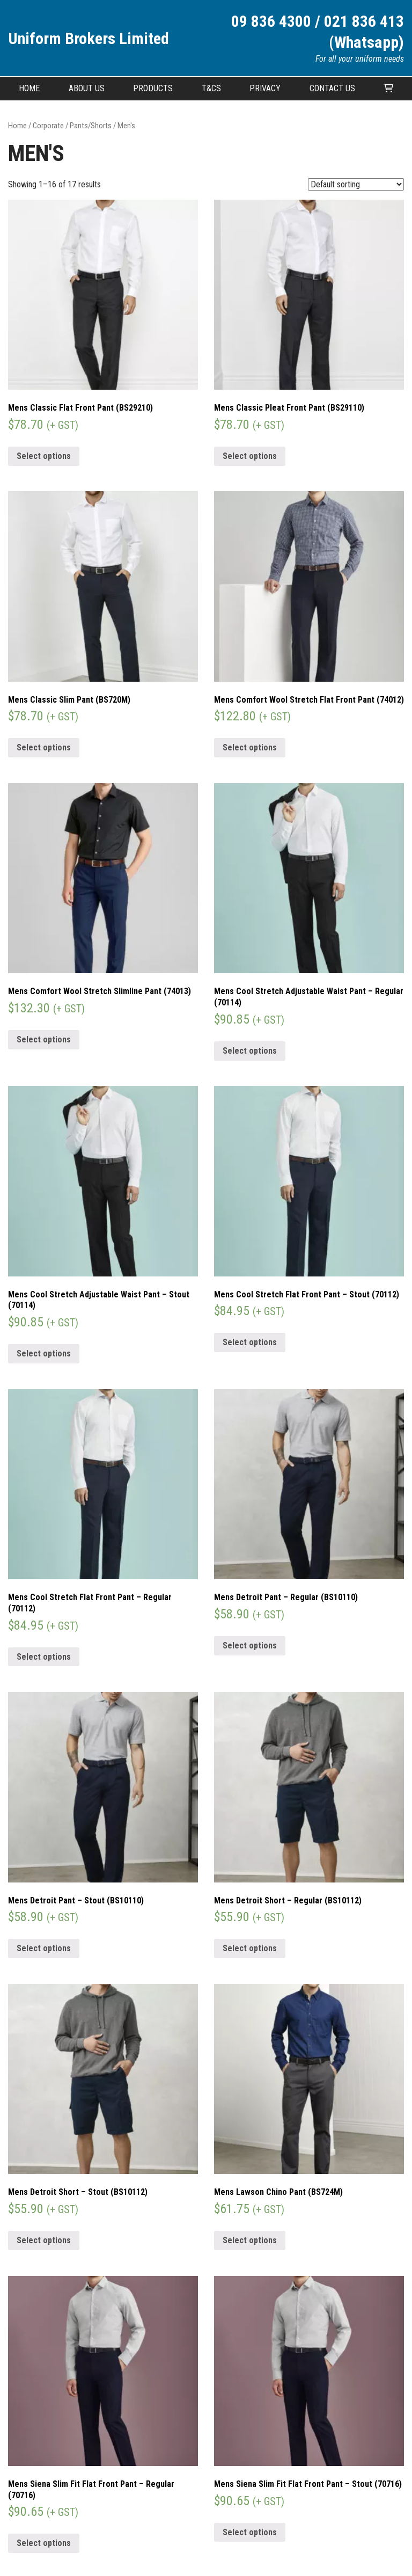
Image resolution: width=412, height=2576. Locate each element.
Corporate (48, 125)
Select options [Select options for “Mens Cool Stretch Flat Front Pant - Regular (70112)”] (44, 1657)
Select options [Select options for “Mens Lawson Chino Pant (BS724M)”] (250, 2240)
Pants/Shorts (91, 125)
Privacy (265, 88)
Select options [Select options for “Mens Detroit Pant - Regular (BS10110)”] (250, 1645)
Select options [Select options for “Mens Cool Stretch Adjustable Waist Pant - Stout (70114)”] (44, 1353)
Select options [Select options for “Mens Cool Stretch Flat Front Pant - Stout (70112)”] (250, 1342)
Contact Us (332, 88)
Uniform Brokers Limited (88, 38)
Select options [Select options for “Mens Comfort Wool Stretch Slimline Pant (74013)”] (44, 1039)
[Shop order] (356, 184)
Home (29, 88)
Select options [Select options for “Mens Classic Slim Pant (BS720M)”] (44, 747)
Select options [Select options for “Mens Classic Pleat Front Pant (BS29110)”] (250, 456)
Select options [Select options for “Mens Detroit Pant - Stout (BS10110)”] (44, 1948)
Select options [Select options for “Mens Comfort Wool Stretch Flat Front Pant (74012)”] (250, 747)
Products (153, 88)
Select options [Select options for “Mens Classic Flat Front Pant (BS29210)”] (44, 456)
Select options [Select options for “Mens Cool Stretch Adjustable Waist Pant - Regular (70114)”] (250, 1051)
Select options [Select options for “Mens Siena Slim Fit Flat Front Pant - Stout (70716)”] (250, 2532)
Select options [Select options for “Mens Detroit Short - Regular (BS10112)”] (250, 1948)
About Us (87, 88)
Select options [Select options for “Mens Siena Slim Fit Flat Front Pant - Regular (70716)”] (44, 2543)
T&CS (211, 88)
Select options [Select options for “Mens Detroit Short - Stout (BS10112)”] (44, 2240)
